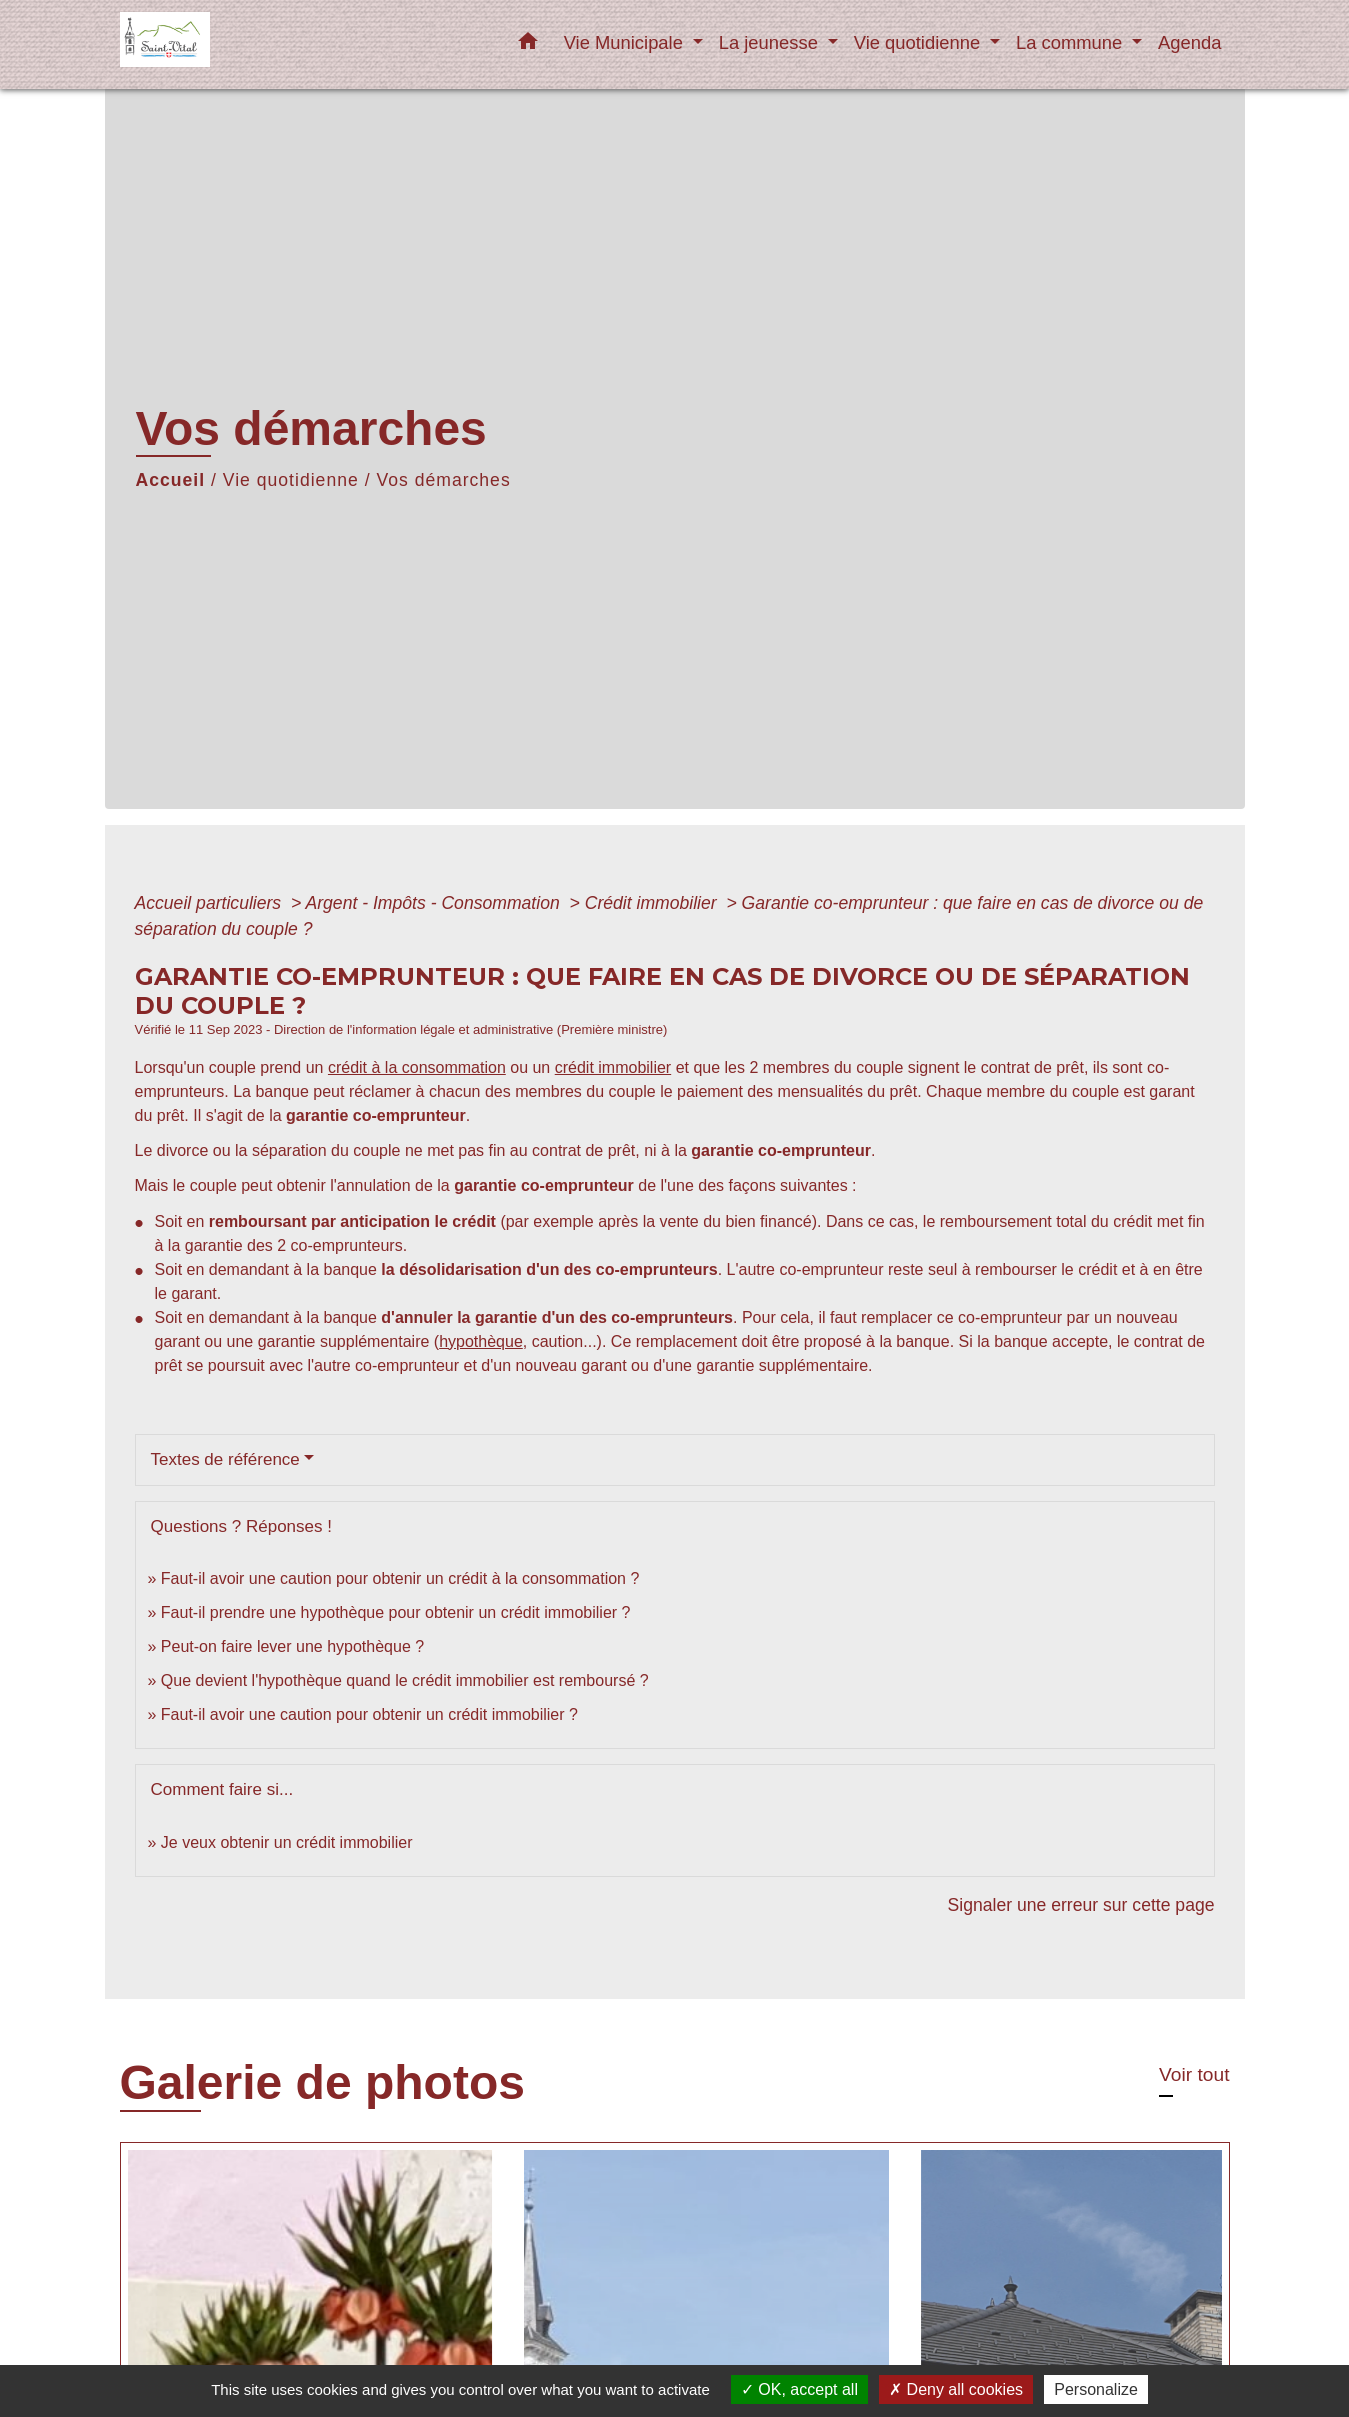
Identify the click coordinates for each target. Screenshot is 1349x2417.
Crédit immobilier (653, 903)
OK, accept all (799, 2389)
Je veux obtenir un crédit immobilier (287, 1842)
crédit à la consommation (417, 1067)
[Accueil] (245, 44)
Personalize (1096, 2389)
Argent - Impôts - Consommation (434, 903)
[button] (528, 45)
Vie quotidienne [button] (920, 42)
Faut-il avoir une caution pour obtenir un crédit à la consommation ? (400, 1578)
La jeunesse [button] (771, 42)
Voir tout (1194, 2074)
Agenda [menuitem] (1189, 42)
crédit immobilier (613, 1067)
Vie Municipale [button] (626, 42)
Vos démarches (443, 480)
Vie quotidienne (291, 480)
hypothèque (481, 1341)
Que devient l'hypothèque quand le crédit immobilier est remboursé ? (405, 1680)
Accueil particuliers (211, 903)
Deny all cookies (956, 2389)
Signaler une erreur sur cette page (1081, 1905)
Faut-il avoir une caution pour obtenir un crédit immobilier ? (369, 1714)
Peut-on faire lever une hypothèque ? (292, 1646)
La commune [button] (1071, 42)
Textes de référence (225, 1459)
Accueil (171, 480)
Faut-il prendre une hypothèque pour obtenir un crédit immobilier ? (396, 1612)
